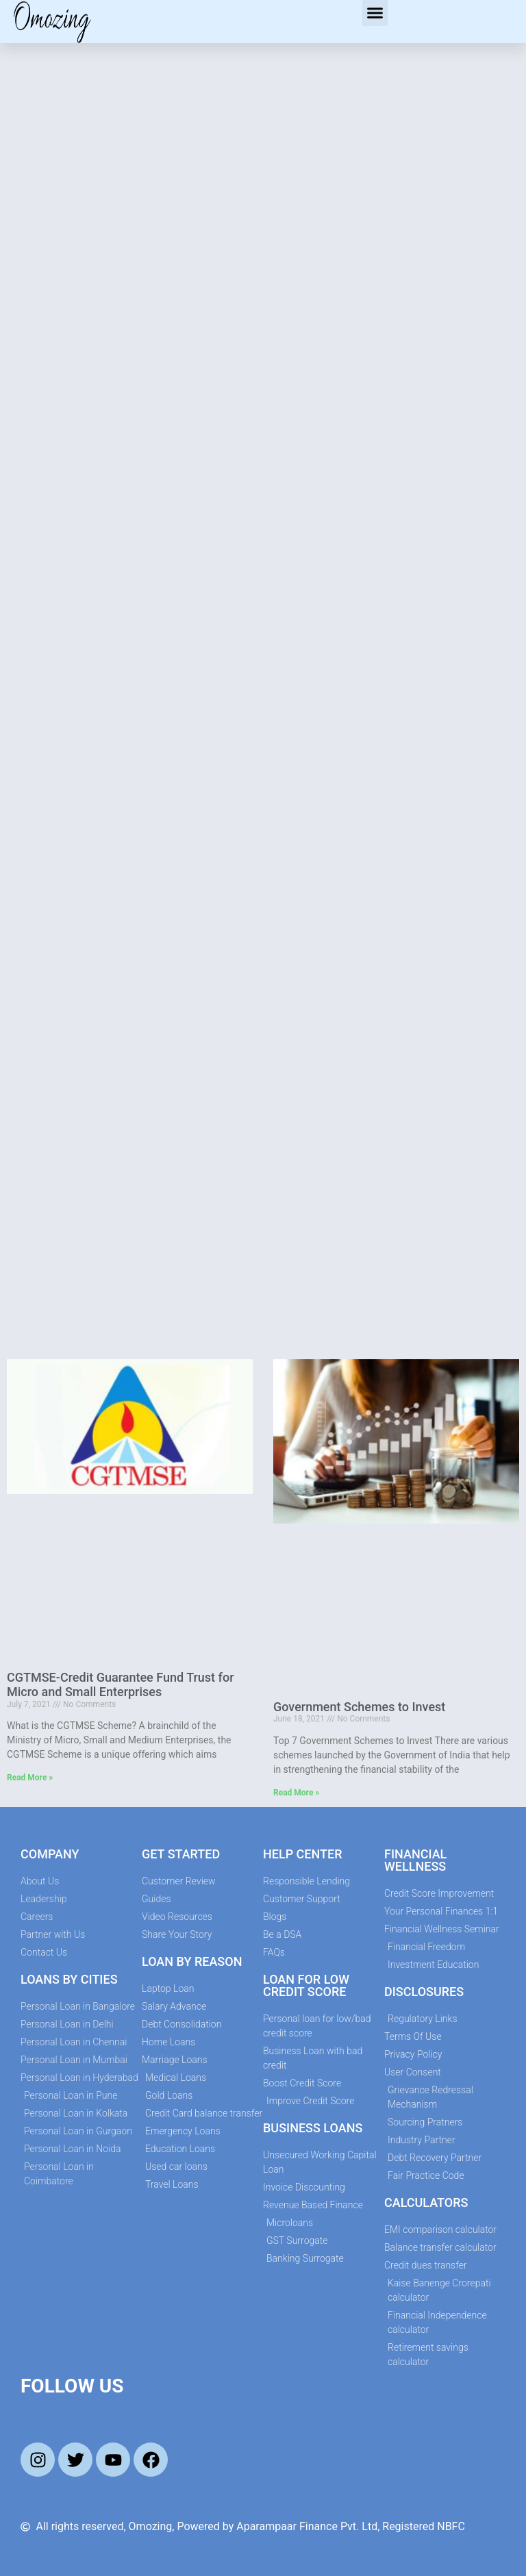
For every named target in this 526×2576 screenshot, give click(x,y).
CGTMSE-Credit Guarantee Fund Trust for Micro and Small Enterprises (120, 1685)
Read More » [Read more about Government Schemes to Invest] (296, 1792)
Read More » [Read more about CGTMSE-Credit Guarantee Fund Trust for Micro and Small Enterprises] (30, 1777)
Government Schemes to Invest (359, 1707)
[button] (375, 13)
